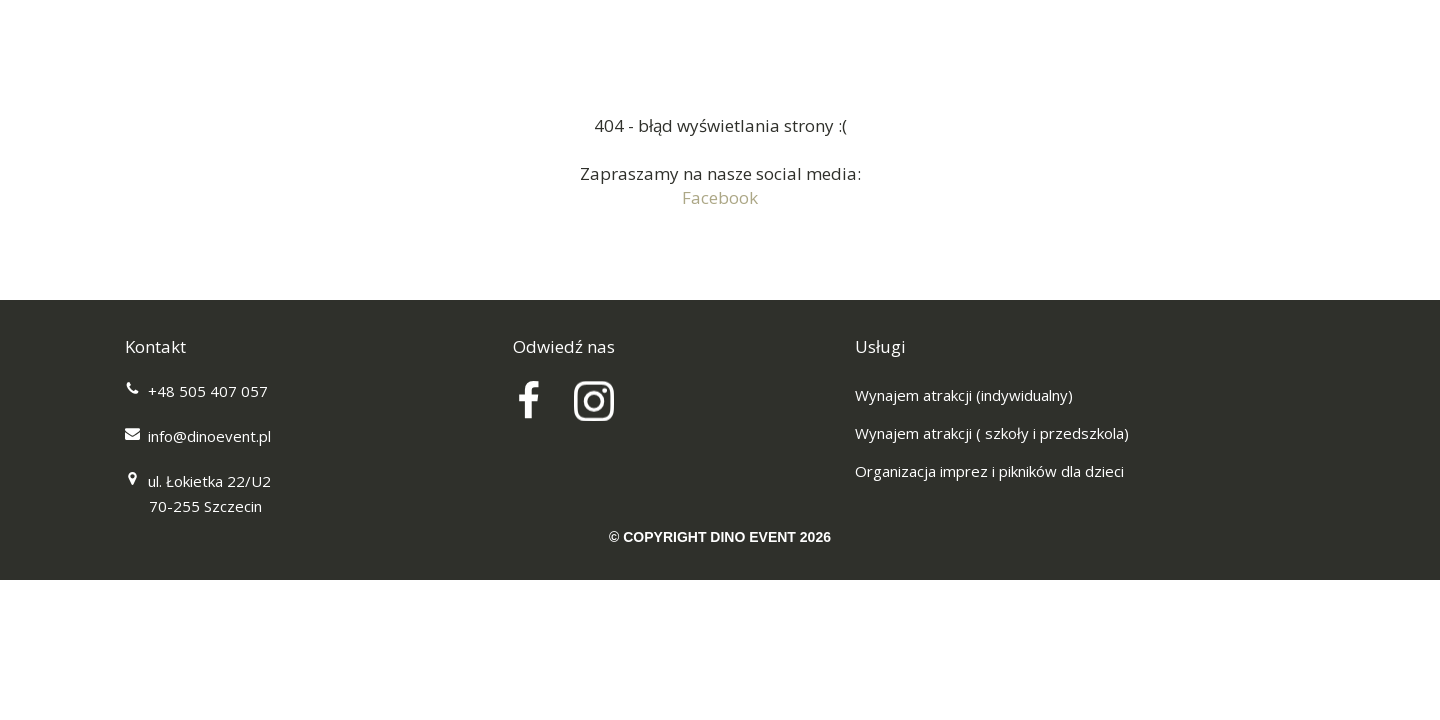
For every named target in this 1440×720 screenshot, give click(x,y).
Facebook (720, 197)
